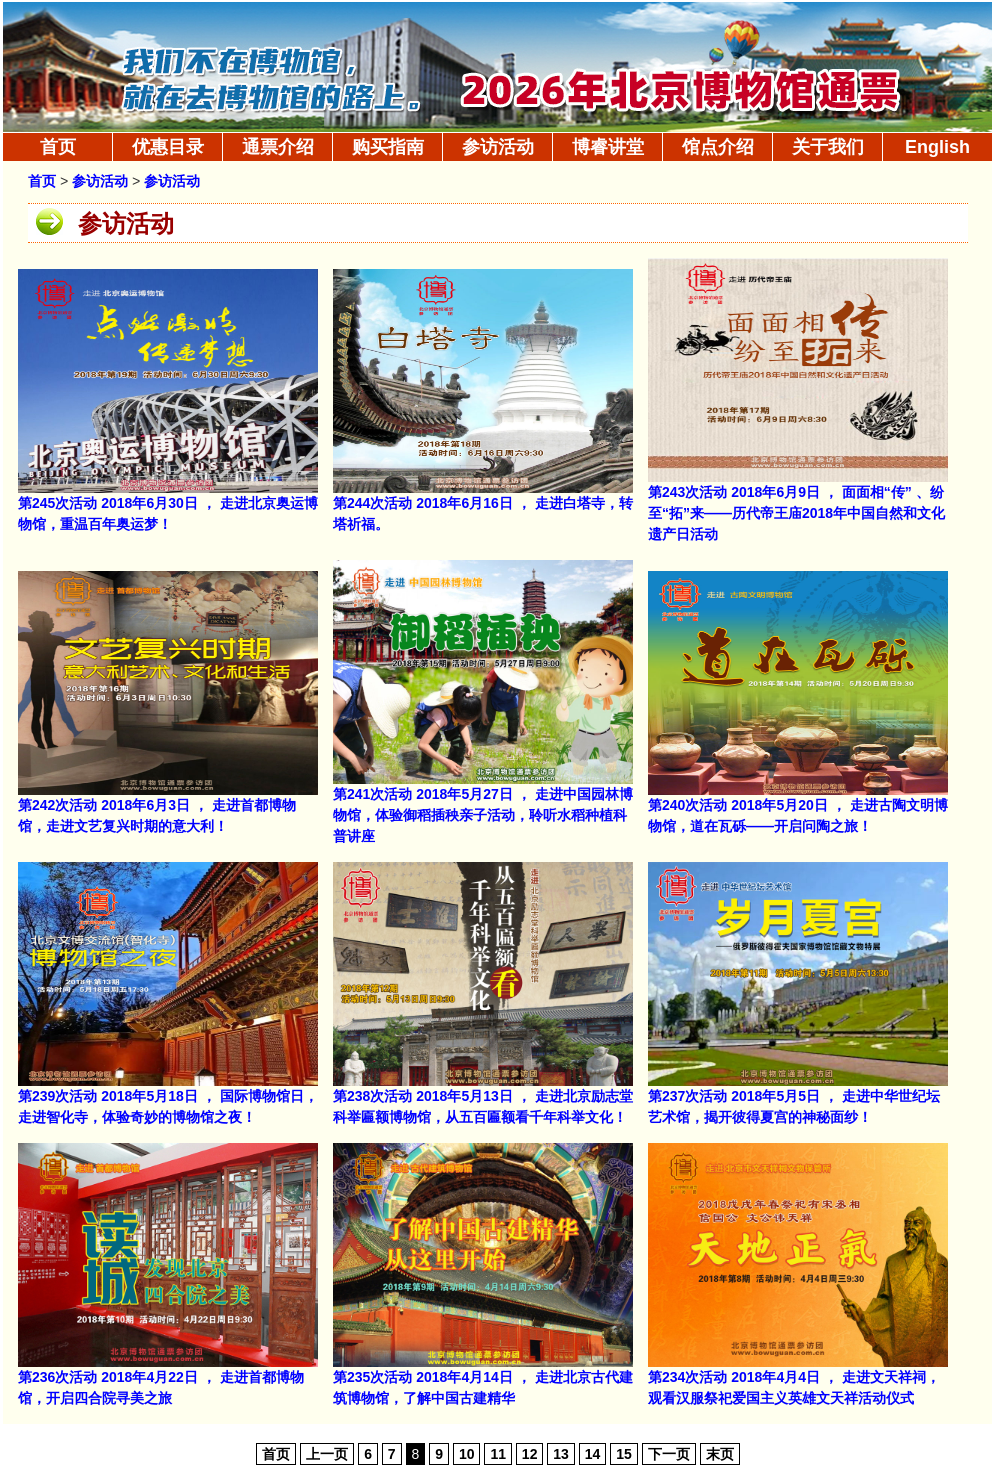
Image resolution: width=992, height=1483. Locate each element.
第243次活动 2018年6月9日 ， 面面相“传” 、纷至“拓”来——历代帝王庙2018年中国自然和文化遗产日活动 (796, 513)
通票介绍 (278, 147)
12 (530, 1454)
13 (561, 1454)
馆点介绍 (718, 147)
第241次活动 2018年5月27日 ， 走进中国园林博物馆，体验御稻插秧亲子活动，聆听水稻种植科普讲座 (483, 815)
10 (467, 1454)
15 (624, 1454)
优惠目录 (168, 147)
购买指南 (388, 147)
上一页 (327, 1454)
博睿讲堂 (608, 147)
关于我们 (828, 147)
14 (593, 1454)
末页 (720, 1454)
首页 (58, 147)
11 (498, 1454)
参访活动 (498, 147)
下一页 (669, 1454)
